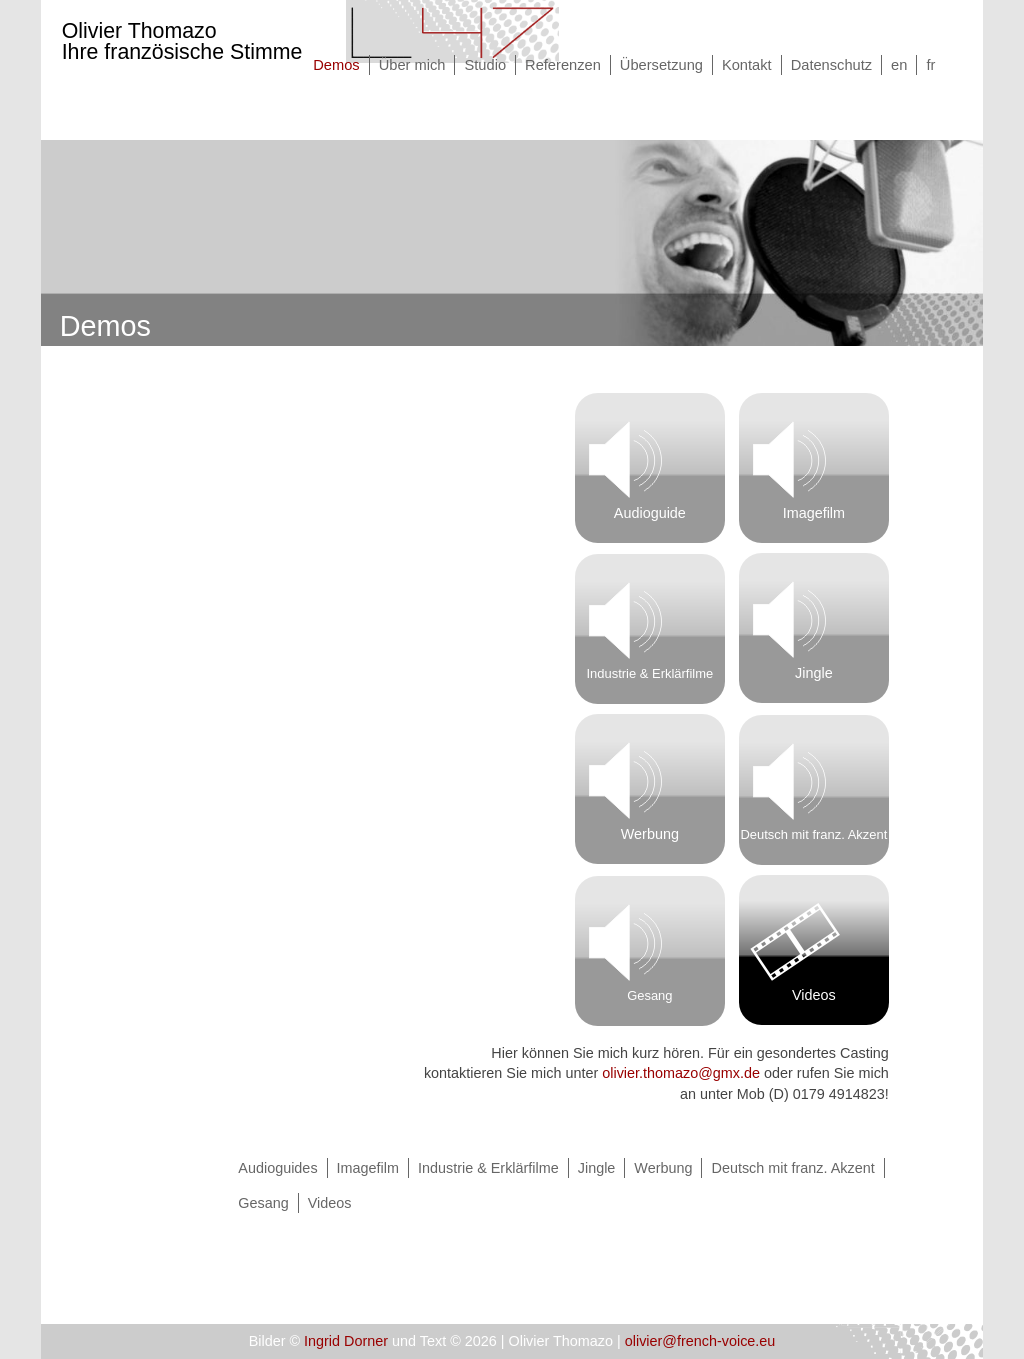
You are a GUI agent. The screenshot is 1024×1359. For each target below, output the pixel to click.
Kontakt (747, 65)
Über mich (412, 65)
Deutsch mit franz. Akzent (813, 834)
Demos (336, 65)
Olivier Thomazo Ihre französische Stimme (182, 41)
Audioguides (277, 1168)
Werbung (650, 834)
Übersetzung (661, 65)
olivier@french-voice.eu (700, 1341)
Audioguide (650, 513)
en (899, 65)
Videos (814, 995)
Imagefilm (814, 513)
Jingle (814, 673)
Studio (485, 65)
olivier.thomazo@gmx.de (681, 1073)
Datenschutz (831, 65)
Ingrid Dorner (346, 1341)
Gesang (649, 995)
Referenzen (563, 65)
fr (930, 65)
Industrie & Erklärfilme (649, 673)
